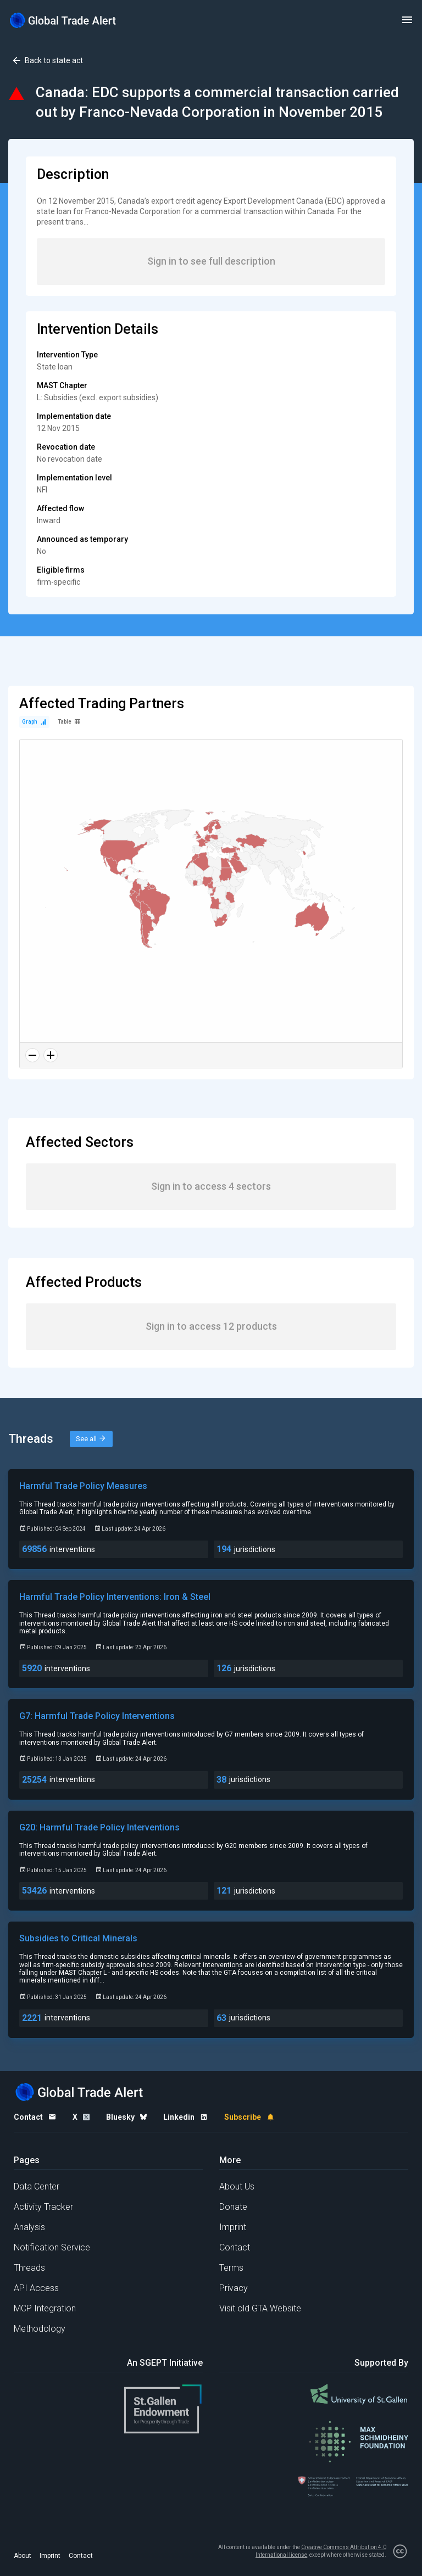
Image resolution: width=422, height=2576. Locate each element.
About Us (236, 2186)
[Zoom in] (50, 1055)
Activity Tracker (43, 2207)
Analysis (29, 2227)
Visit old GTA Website (260, 2308)
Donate (233, 2207)
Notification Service (52, 2247)
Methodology (39, 2328)
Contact (234, 2247)
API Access (36, 2288)
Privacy (233, 2288)
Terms (231, 2268)
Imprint (232, 2227)
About (22, 2556)
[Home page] (63, 20)
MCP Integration (45, 2308)
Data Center (36, 2186)
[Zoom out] (32, 1055)
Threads (29, 2268)
